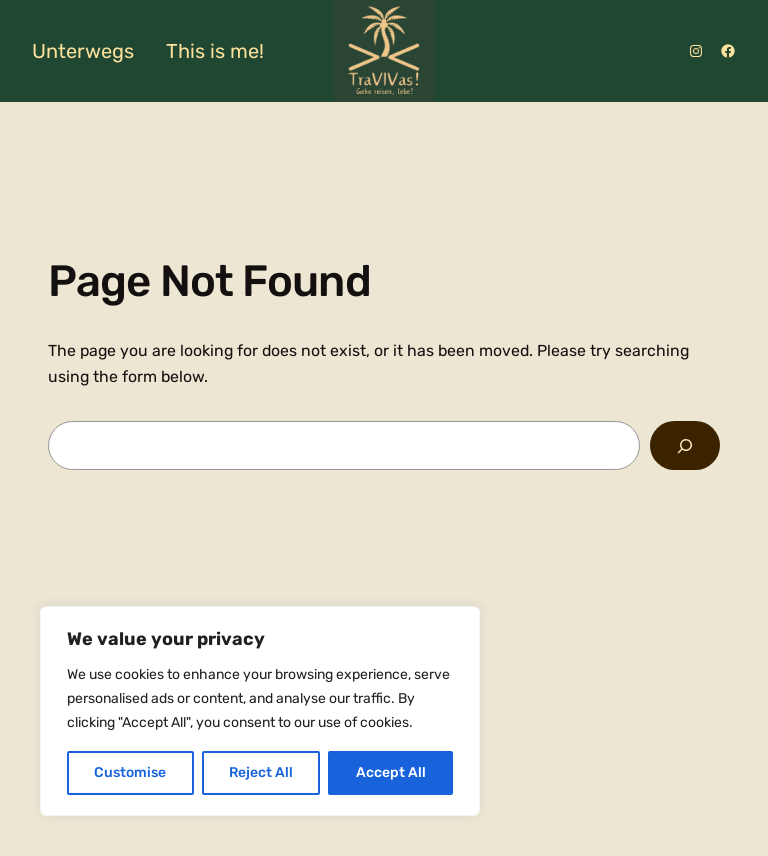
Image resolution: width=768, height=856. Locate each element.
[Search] (685, 445)
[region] (260, 711)
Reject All (261, 772)
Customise (130, 772)
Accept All (391, 772)
